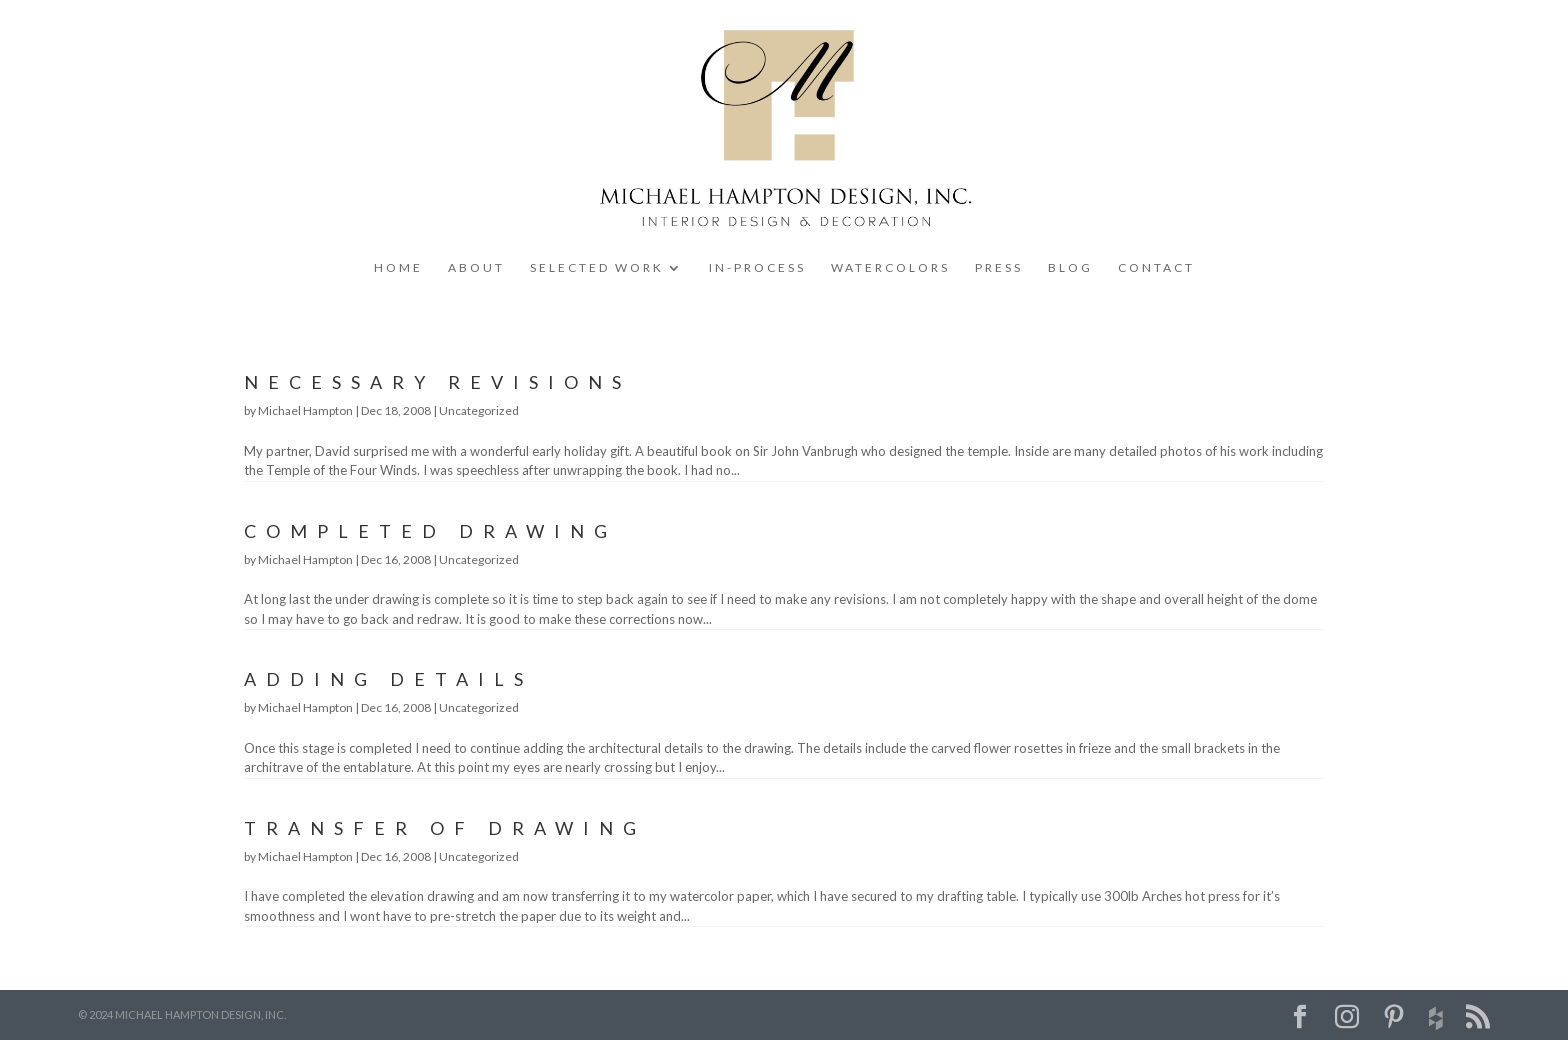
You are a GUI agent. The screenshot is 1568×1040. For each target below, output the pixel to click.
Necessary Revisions (437, 382)
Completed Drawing (430, 531)
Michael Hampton (305, 410)
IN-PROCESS (757, 268)
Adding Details (388, 679)
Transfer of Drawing (445, 828)
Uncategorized (479, 410)
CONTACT (1156, 268)
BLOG (1070, 268)
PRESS (999, 268)
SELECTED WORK (597, 268)
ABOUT (476, 268)
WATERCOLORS (890, 268)
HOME (398, 268)
